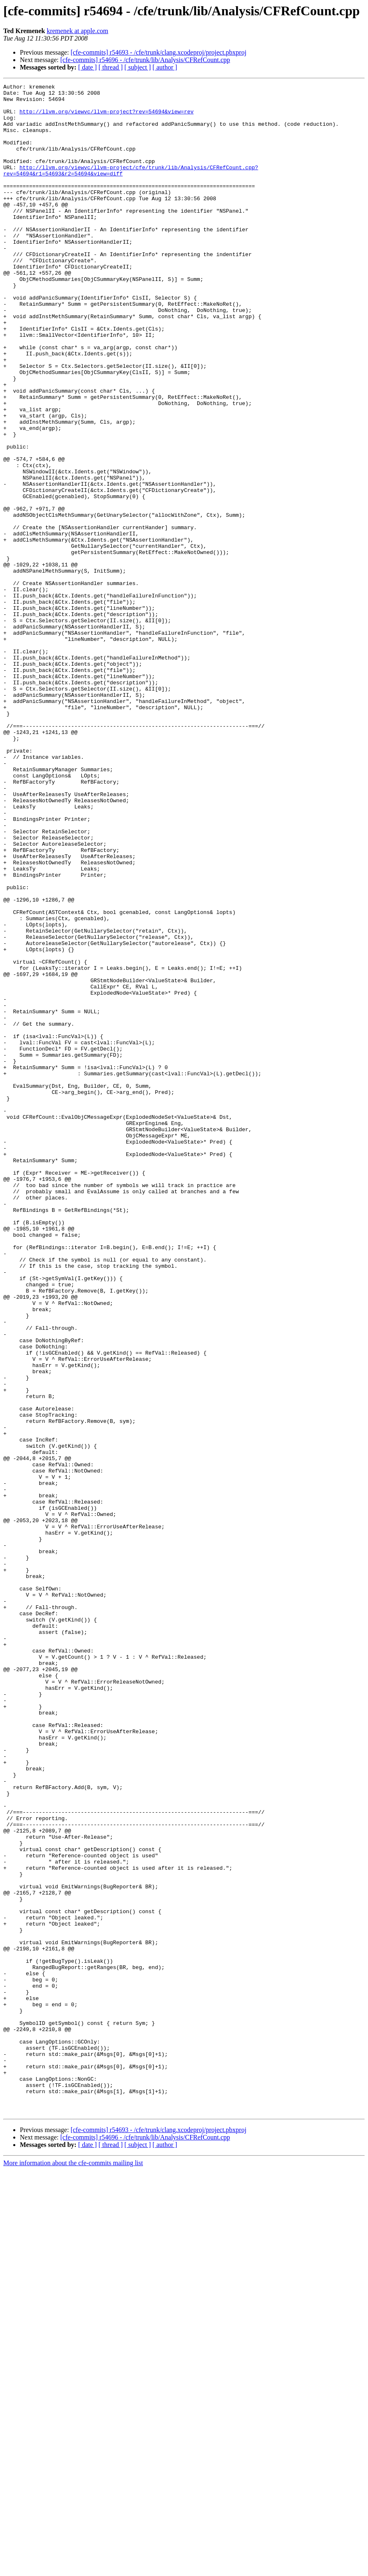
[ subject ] (137, 67)
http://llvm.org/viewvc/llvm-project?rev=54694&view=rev (106, 117)
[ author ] (165, 67)
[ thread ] (110, 67)
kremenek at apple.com (77, 30)
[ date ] (87, 67)
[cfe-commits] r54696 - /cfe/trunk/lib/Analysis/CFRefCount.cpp (145, 59)
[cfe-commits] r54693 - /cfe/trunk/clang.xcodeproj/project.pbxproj (158, 52)
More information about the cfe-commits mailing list (73, 2568)
